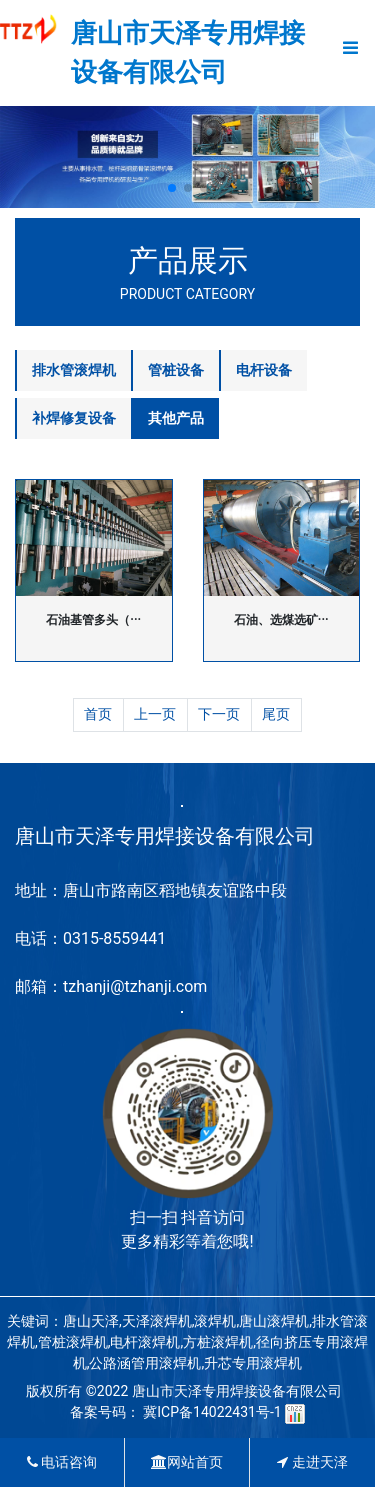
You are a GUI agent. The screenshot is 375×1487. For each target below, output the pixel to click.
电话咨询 (62, 1462)
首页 (98, 714)
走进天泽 (312, 1462)
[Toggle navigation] (350, 52)
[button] (172, 188)
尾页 (276, 714)
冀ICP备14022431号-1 (212, 1412)
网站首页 (187, 1462)
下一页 (219, 714)
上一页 (155, 714)
